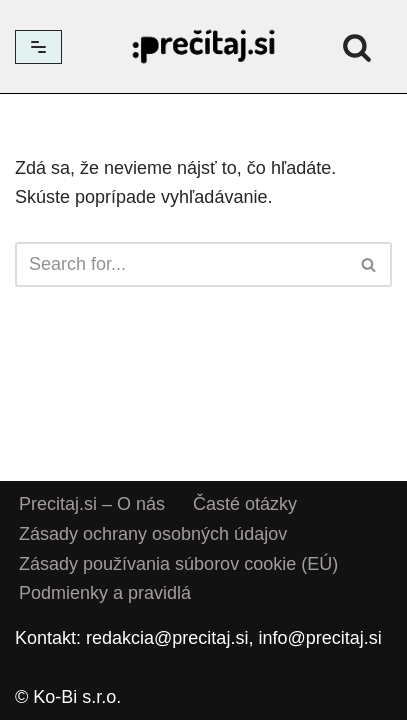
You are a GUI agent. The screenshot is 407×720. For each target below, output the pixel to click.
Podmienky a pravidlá (105, 594)
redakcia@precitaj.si (167, 638)
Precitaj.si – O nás (92, 504)
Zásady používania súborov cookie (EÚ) (178, 564)
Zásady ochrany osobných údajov (153, 534)
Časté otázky (245, 504)
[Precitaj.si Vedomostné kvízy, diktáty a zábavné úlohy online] (204, 46)
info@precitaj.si (319, 638)
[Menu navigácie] (38, 47)
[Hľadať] (357, 47)
